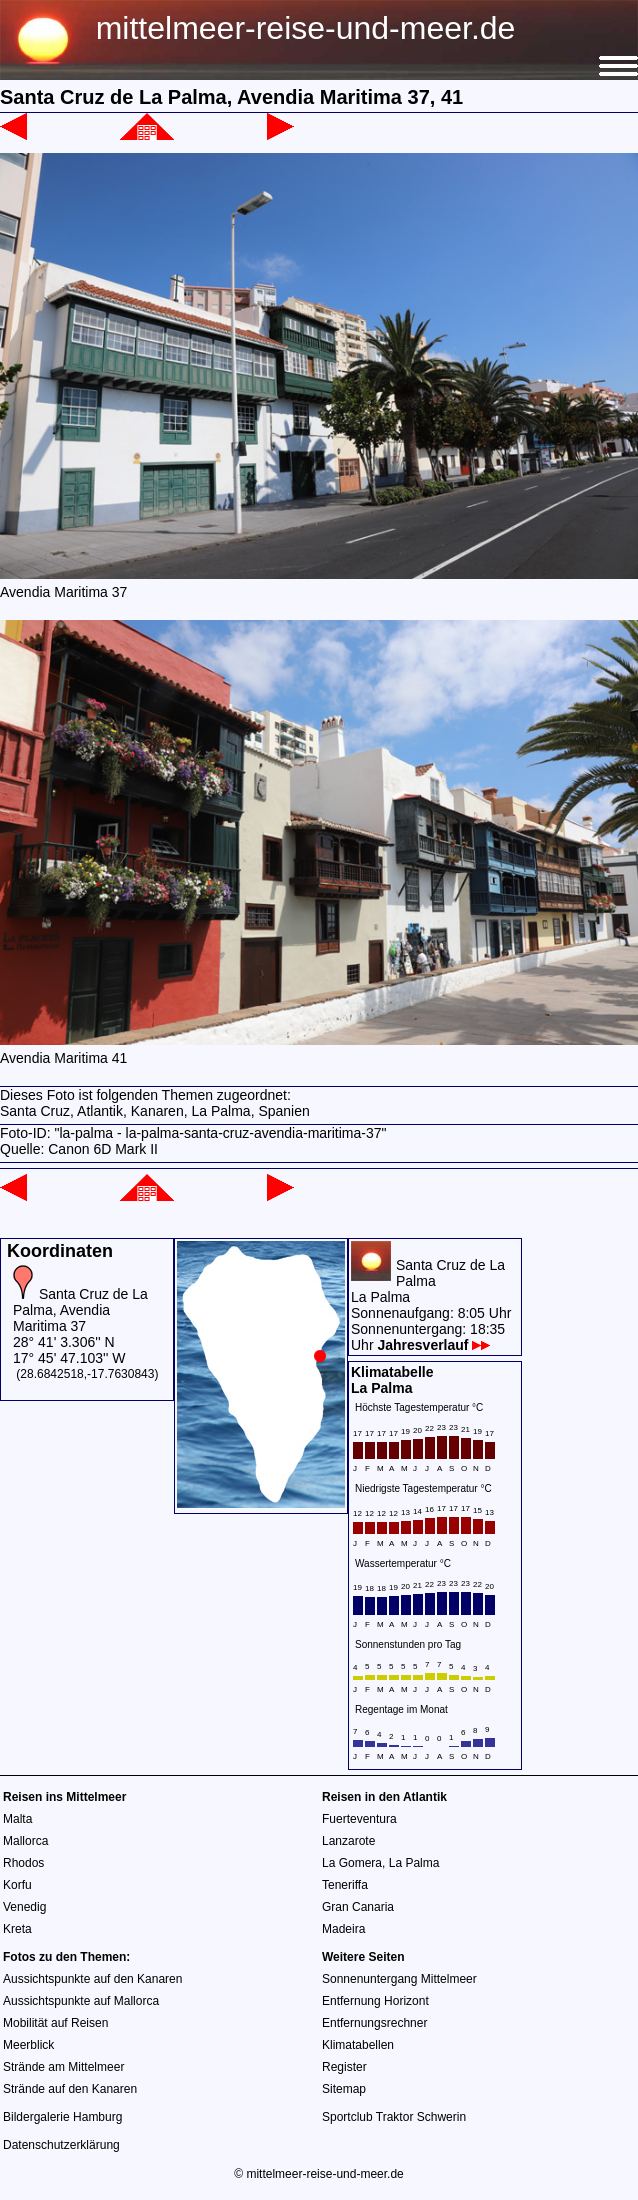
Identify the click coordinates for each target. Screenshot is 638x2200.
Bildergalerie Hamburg (62, 2117)
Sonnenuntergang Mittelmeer (399, 1979)
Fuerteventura (359, 1819)
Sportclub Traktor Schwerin (394, 2117)
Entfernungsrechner (374, 2023)
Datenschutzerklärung (61, 2145)
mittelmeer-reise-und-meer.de (306, 28)
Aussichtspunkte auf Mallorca (81, 2001)
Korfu (17, 1885)
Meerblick (28, 2045)
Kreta (17, 1929)
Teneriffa (345, 1885)
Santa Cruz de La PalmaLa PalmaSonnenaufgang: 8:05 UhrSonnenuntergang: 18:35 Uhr (431, 1305)
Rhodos (23, 1863)
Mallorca (25, 1841)
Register (344, 2067)
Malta (17, 1819)
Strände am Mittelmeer (63, 2067)
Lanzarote (348, 1841)
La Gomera (352, 1863)
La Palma (414, 1863)
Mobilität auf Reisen (55, 2023)
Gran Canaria (358, 1907)
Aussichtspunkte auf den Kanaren (92, 1979)
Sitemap (344, 2089)
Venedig (24, 1907)
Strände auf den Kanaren (70, 2089)
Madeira (343, 1929)
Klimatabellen (358, 2045)
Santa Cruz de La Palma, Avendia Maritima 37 (80, 1310)
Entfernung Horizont (375, 2001)
